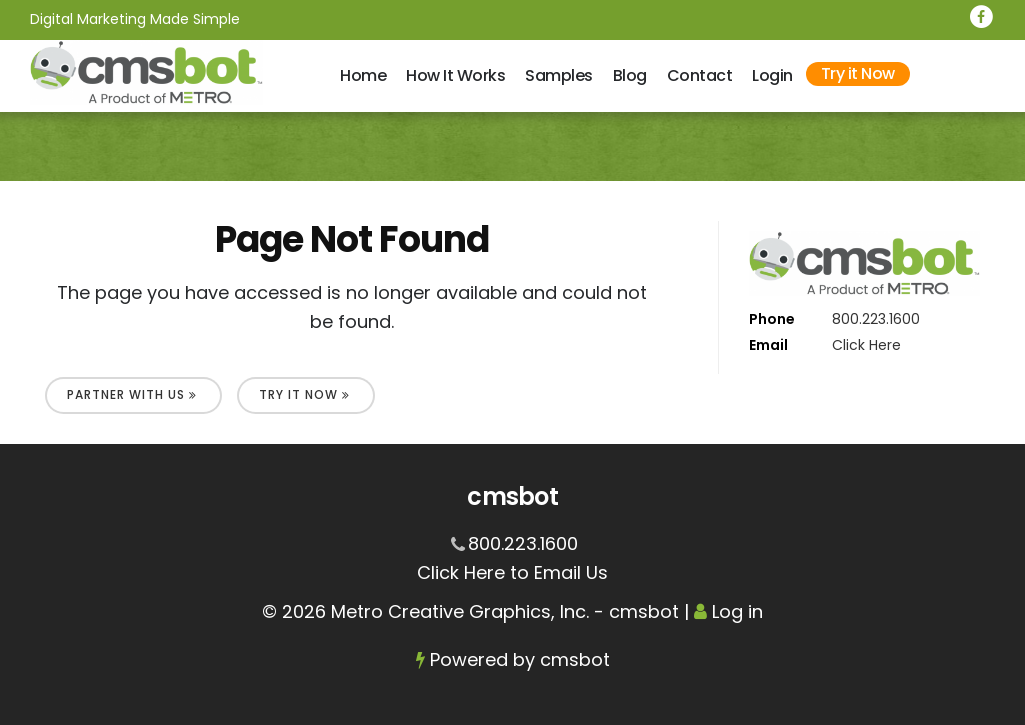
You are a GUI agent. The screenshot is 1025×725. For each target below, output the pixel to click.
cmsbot (575, 659)
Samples (559, 75)
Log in (737, 611)
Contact (700, 75)
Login (772, 75)
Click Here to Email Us (512, 572)
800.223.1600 (876, 319)
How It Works (455, 75)
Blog (630, 75)
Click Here (866, 345)
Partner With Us (132, 394)
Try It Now (304, 394)
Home (363, 75)
